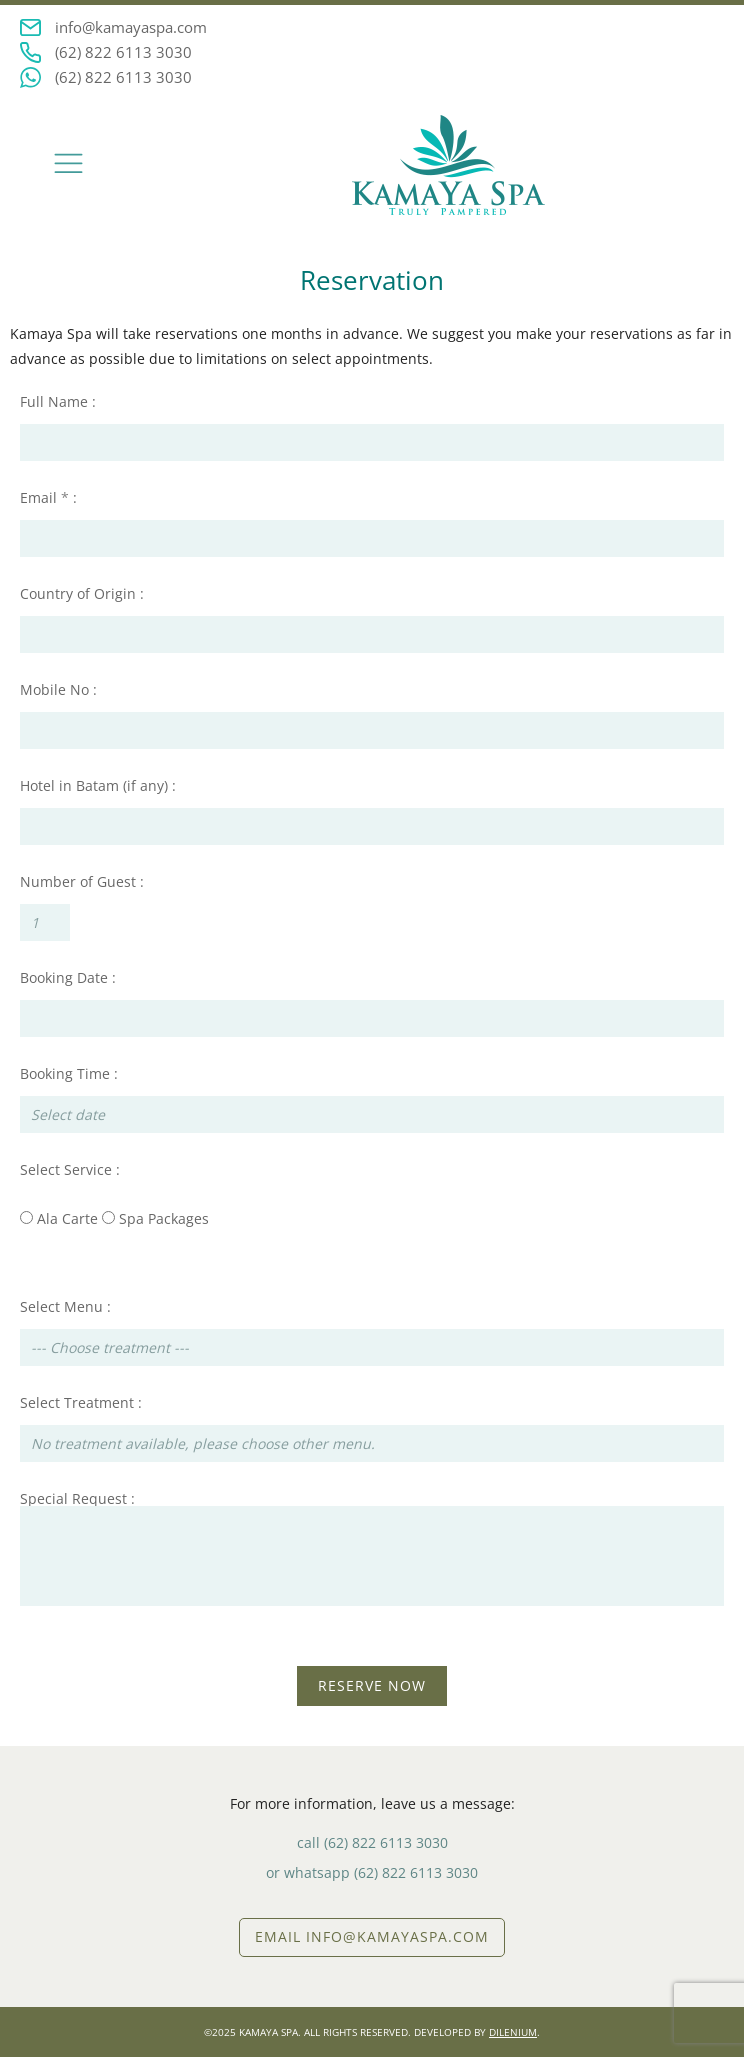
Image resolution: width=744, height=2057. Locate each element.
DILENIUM (513, 2032)
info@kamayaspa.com (131, 27)
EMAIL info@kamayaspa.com (372, 1936)
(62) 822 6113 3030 (123, 52)
